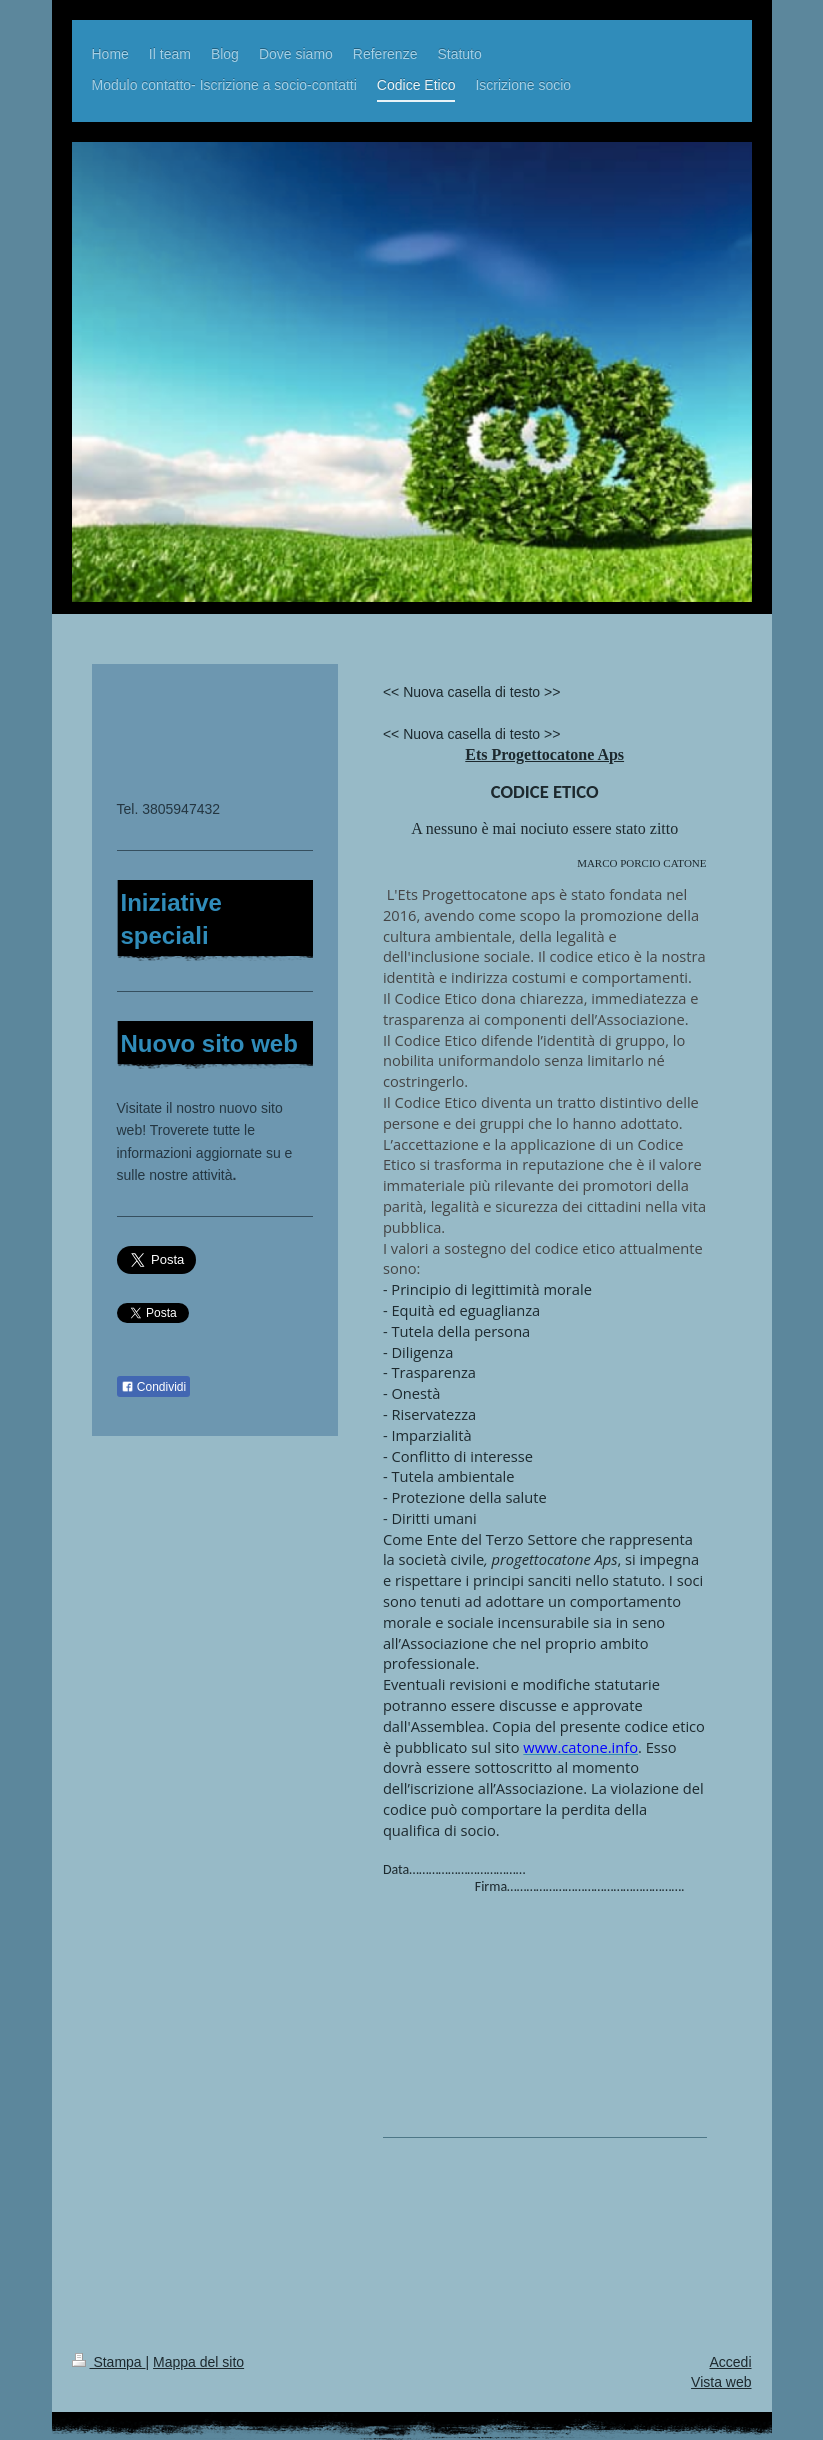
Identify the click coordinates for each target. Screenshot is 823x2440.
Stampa (109, 2362)
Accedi (730, 2362)
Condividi (154, 1387)
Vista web (721, 2382)
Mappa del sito (198, 2362)
